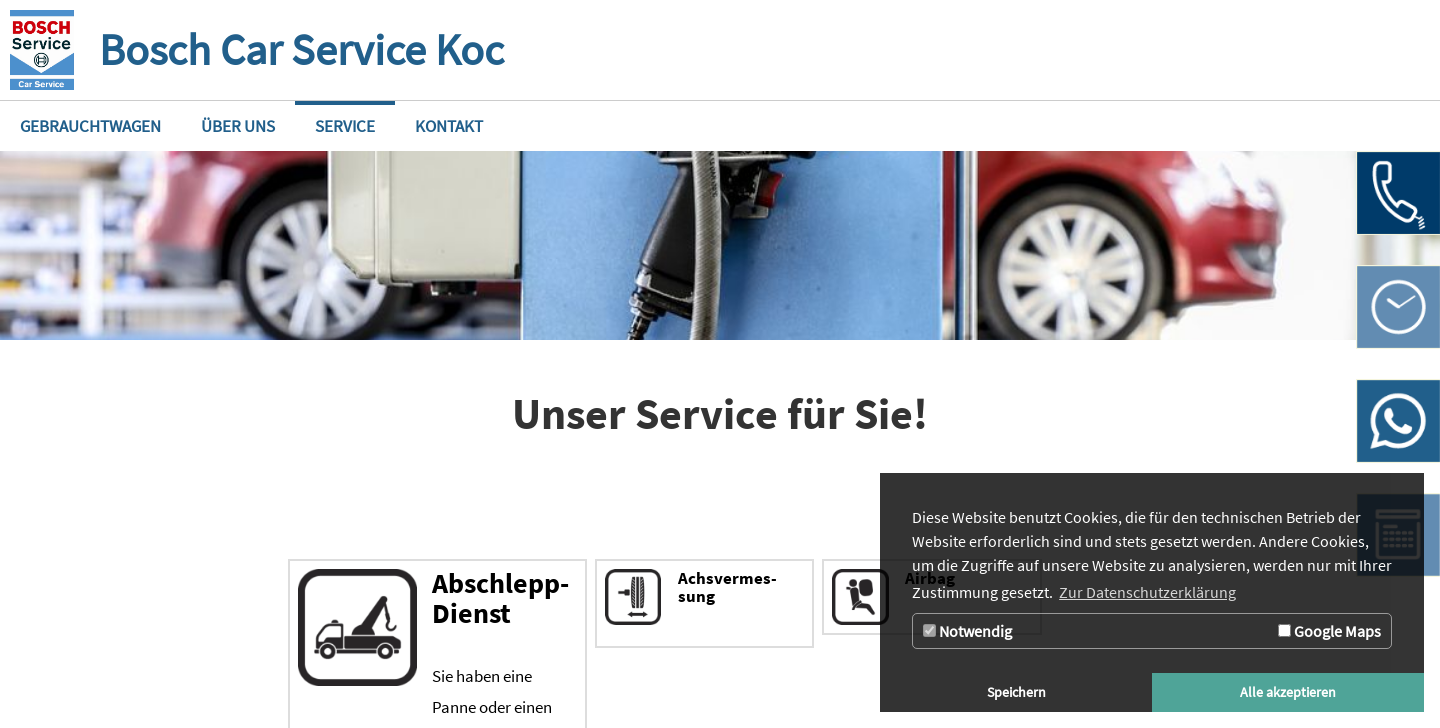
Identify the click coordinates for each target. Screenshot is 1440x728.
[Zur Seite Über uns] (238, 126)
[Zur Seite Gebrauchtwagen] (90, 126)
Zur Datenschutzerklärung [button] (1147, 592)
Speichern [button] (1016, 692)
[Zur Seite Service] (345, 126)
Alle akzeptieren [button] (1288, 692)
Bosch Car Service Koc (301, 49)
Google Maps (1329, 631)
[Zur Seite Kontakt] (449, 126)
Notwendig (967, 631)
